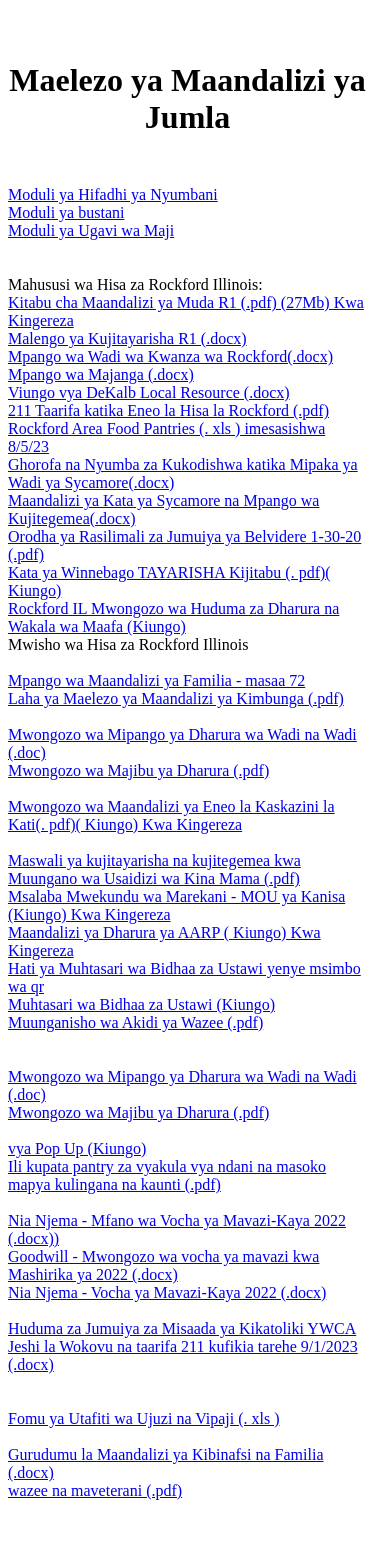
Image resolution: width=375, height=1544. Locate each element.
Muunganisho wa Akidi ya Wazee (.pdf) (135, 1022)
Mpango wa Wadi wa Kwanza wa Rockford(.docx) (170, 356)
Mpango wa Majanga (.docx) (101, 374)
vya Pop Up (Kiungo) (77, 1148)
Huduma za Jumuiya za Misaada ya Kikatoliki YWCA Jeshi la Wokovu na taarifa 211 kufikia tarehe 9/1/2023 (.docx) (183, 1346)
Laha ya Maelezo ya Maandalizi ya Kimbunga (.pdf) (176, 698)
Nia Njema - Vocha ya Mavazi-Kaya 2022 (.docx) (167, 1292)
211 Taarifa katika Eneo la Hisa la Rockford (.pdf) (168, 410)
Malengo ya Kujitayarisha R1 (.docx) (127, 338)
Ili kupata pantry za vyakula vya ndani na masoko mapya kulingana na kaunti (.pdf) (167, 1175)
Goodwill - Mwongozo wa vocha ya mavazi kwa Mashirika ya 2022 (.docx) (163, 1265)
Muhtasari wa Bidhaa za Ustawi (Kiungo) (141, 1004)
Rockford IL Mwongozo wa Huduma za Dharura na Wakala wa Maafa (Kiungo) (173, 617)
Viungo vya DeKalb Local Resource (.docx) (149, 392)
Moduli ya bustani (66, 212)
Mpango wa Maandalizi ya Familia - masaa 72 (156, 680)
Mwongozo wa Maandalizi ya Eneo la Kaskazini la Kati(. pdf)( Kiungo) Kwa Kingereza (171, 815)
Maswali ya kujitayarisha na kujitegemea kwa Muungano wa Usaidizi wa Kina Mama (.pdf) (154, 869)
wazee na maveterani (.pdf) (95, 1490)
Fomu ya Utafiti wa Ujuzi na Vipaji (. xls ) (144, 1418)
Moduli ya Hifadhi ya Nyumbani (113, 194)
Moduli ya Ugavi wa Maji (91, 230)
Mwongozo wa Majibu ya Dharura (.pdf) (138, 770)
